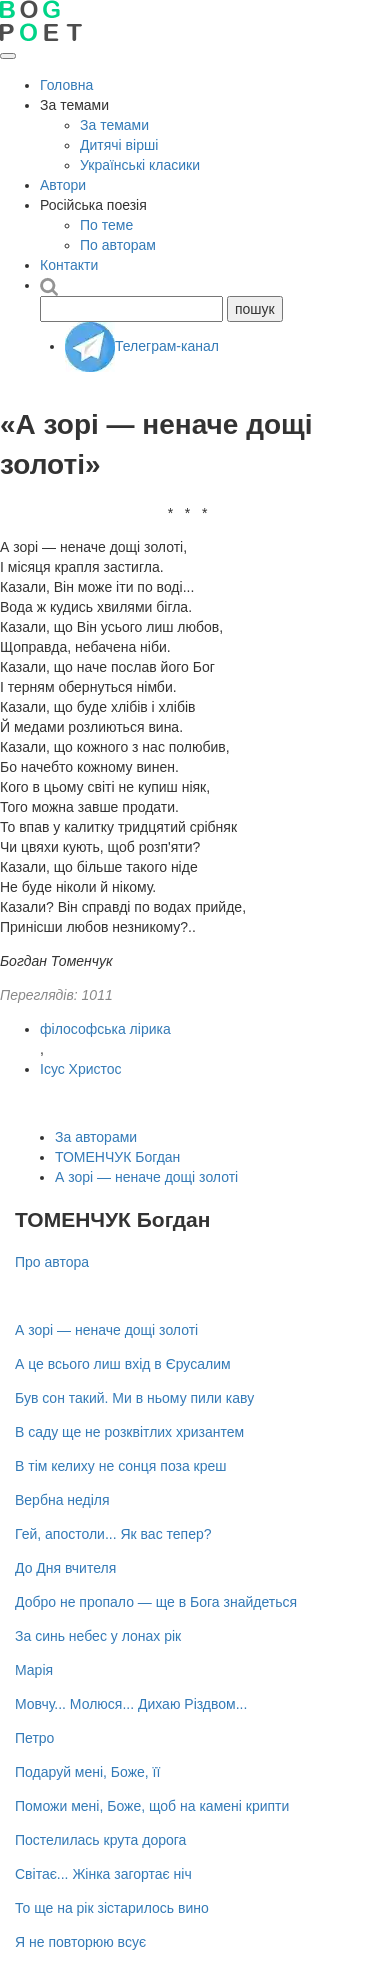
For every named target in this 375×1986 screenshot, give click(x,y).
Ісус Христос (81, 1069)
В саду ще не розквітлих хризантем (129, 1432)
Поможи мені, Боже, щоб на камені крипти (152, 1806)
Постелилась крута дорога (100, 1840)
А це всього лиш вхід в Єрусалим (123, 1364)
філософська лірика (105, 1029)
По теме (106, 225)
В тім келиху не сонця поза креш (121, 1466)
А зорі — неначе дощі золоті (146, 1177)
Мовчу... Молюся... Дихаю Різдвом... (131, 1704)
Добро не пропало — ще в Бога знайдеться (156, 1602)
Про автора (52, 1262)
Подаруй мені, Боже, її (87, 1772)
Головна (66, 85)
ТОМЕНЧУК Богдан (117, 1157)
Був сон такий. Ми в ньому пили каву (134, 1398)
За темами (114, 125)
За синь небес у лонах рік (98, 1636)
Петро (34, 1738)
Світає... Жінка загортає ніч (103, 1874)
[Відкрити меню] (8, 56)
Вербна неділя (62, 1500)
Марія (34, 1670)
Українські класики (140, 165)
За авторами (96, 1137)
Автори (63, 185)
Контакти (69, 265)
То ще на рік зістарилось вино (112, 1908)
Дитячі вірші (119, 145)
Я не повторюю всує (80, 1942)
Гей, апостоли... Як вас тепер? (113, 1534)
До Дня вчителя (65, 1568)
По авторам (118, 245)
